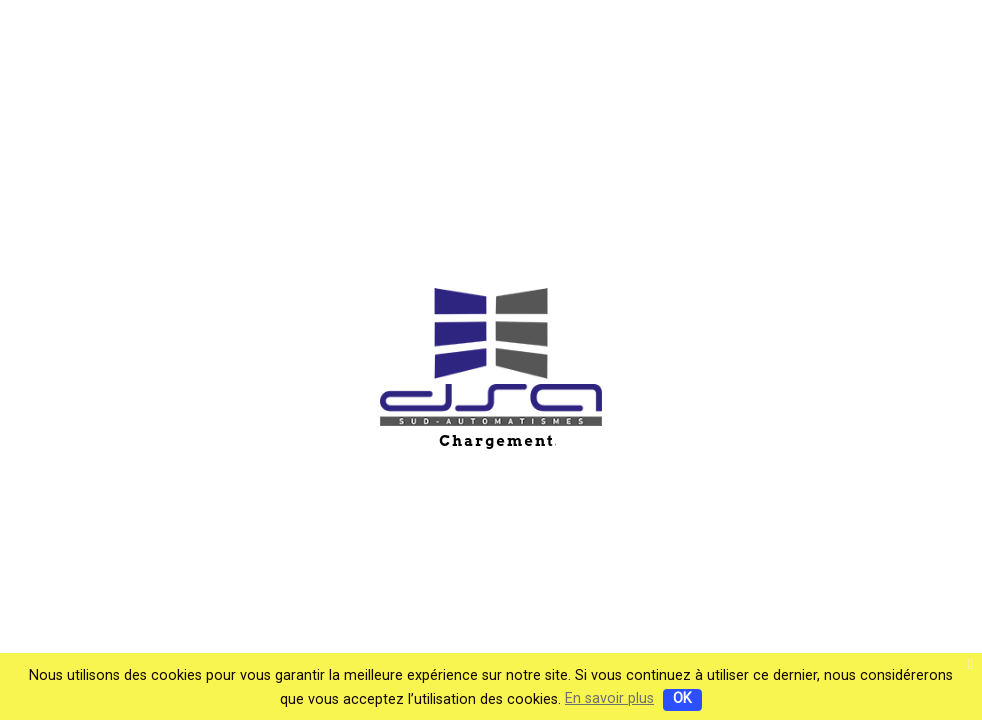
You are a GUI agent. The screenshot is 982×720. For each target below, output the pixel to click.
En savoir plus (609, 698)
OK (682, 698)
